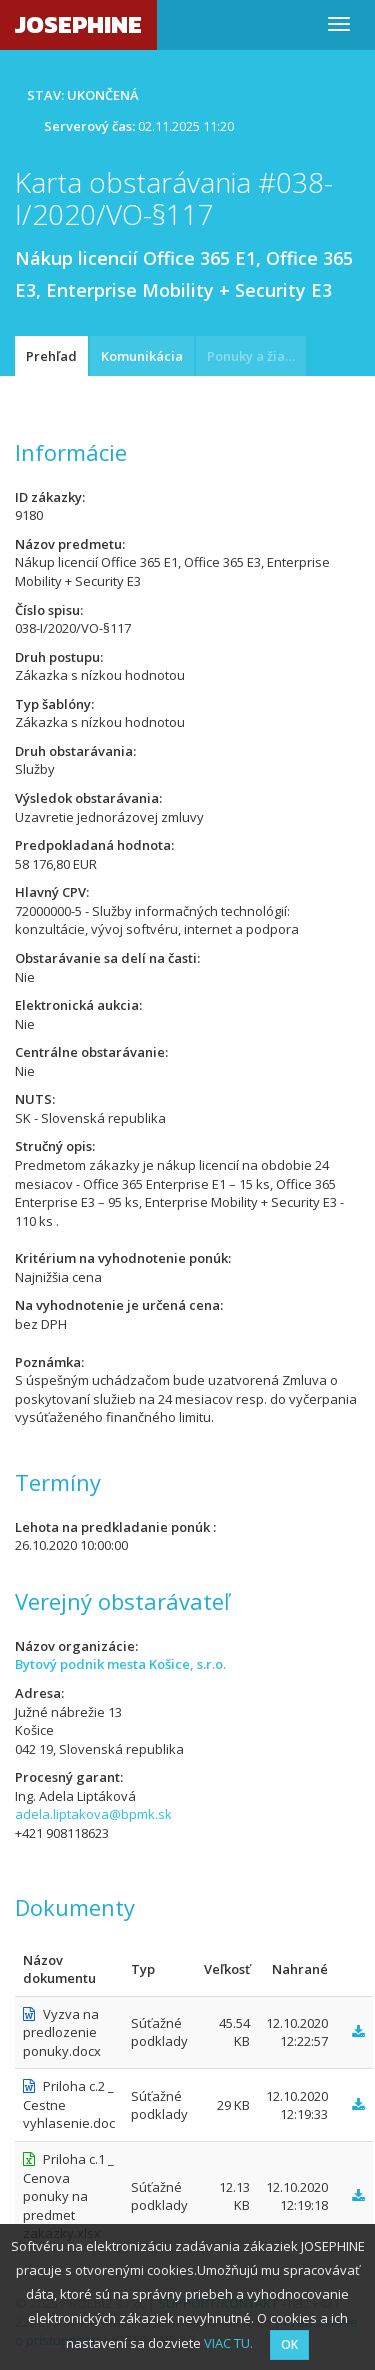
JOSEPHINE (78, 24)
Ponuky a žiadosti (256, 356)
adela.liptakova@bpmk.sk (93, 1814)
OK (289, 2344)
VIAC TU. (228, 2343)
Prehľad (51, 356)
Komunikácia (142, 356)
